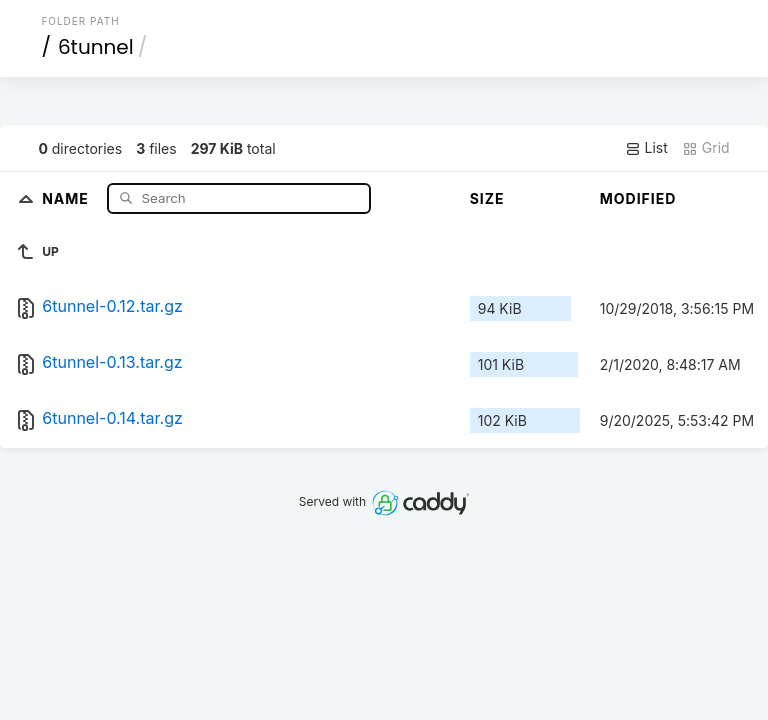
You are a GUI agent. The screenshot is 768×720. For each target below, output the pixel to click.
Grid (706, 148)
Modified (638, 198)
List (646, 148)
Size (487, 198)
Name (67, 197)
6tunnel (96, 47)
